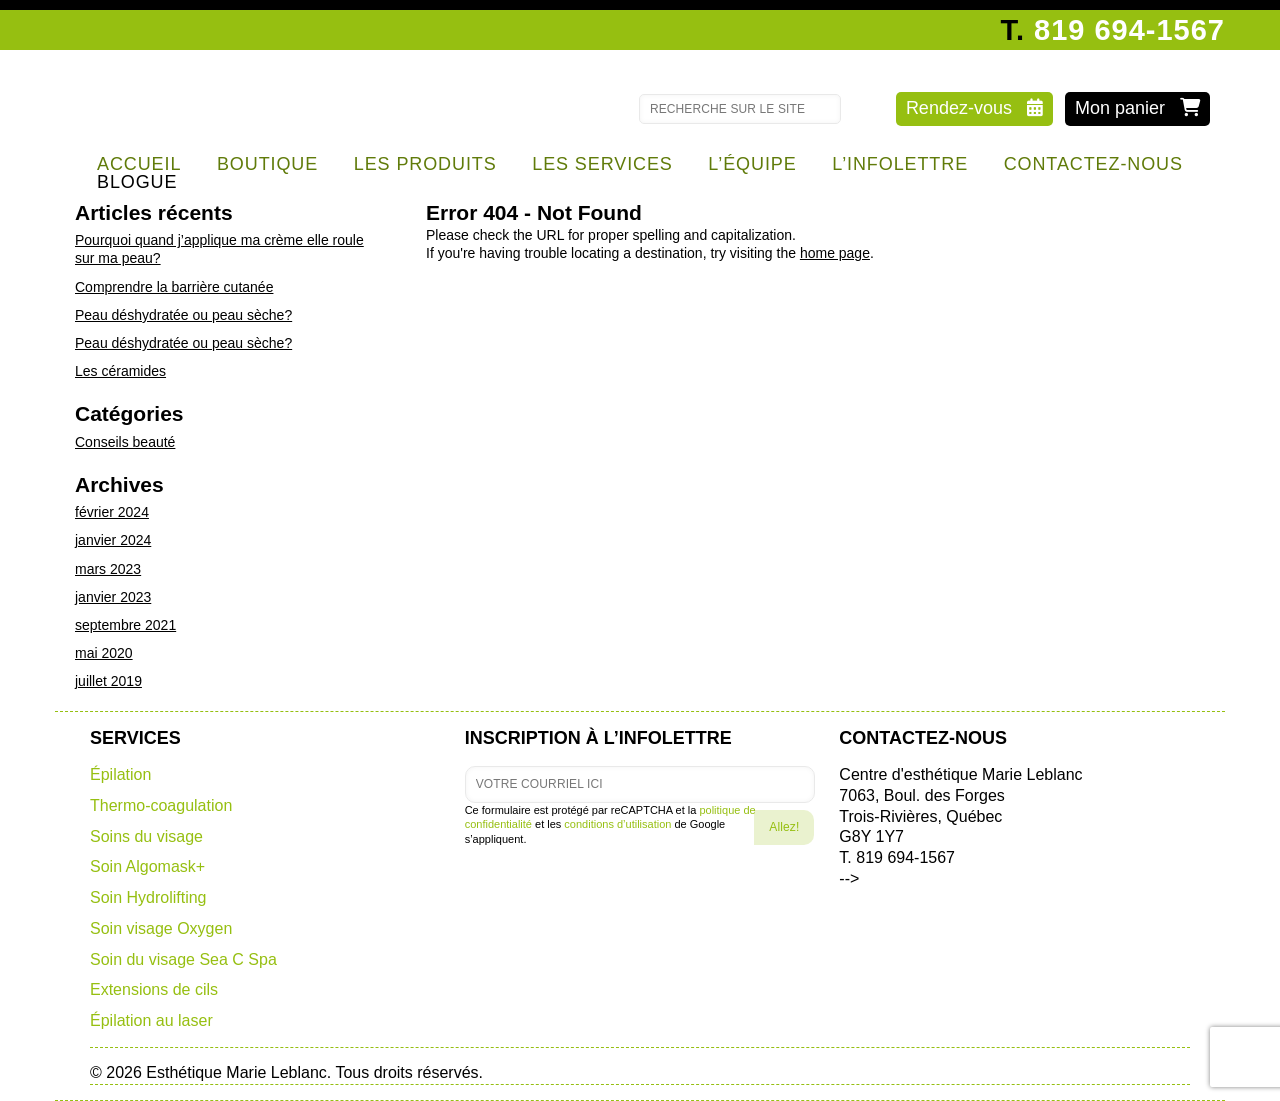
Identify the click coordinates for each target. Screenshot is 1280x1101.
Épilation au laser (151, 1020)
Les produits (425, 164)
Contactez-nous (1093, 164)
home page (835, 253)
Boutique (267, 164)
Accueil (139, 164)
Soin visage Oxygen (161, 928)
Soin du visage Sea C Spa (183, 959)
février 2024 (112, 512)
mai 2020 (104, 653)
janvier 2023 (113, 597)
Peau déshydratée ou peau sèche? (183, 315)
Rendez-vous (974, 108)
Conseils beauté (125, 442)
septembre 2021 (125, 625)
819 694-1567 (1129, 30)
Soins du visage (146, 836)
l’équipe (752, 164)
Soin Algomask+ (147, 866)
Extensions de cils (154, 989)
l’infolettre (900, 164)
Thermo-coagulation (161, 805)
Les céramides (120, 371)
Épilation (120, 774)
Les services (602, 164)
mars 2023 (108, 569)
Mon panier (1137, 108)
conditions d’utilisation (617, 824)
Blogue (137, 182)
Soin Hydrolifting (148, 897)
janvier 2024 (113, 540)
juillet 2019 (108, 681)
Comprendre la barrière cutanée (174, 287)
